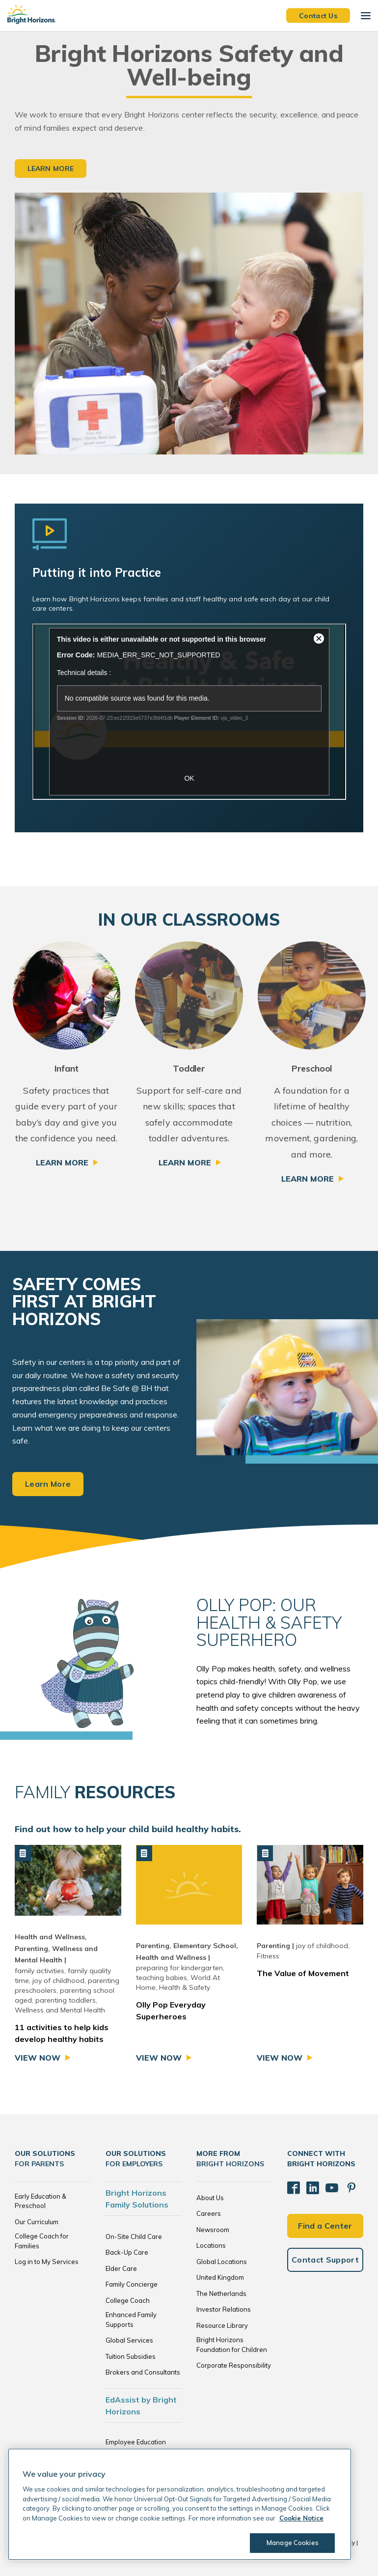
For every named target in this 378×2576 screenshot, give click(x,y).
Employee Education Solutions (136, 2447)
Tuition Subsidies (131, 2356)
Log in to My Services (47, 2261)
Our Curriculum (36, 2222)
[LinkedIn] (308, 2185)
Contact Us (318, 15)
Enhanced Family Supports (131, 2319)
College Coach (128, 2300)
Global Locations (221, 2261)
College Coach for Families (42, 2241)
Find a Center (325, 2219)
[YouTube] (324, 2185)
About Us (210, 2198)
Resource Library (222, 2325)
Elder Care (121, 2268)
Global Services (129, 2340)
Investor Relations (223, 2309)
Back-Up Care (127, 2252)
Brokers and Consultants (143, 2372)
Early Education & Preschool (40, 2201)
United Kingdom (220, 2277)
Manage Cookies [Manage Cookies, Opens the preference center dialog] (288, 2543)
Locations (211, 2245)
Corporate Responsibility (233, 2365)
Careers (208, 2213)
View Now (37, 2058)
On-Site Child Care (134, 2236)
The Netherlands (221, 2293)
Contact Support (325, 2253)
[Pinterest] (341, 2185)
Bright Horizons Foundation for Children (231, 2344)
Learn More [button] (50, 168)
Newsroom (212, 2230)
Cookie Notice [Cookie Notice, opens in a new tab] (301, 2518)
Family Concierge (132, 2284)
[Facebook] (292, 2185)
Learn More (62, 1162)
